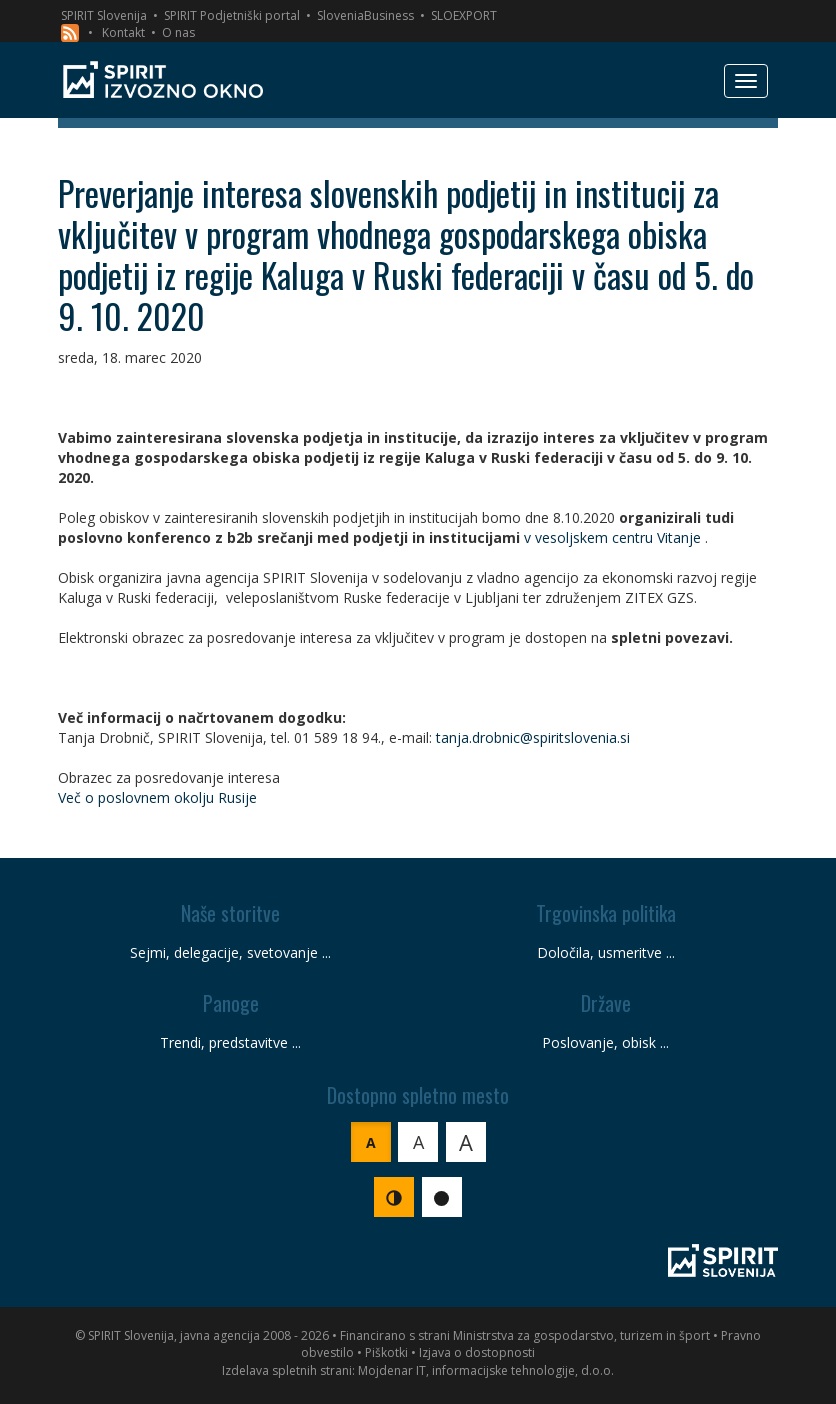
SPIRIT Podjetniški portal (232, 15)
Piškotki (386, 1352)
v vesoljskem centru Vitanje (612, 537)
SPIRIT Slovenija (104, 15)
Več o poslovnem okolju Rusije (157, 797)
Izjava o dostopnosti (477, 1352)
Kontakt (123, 32)
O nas (178, 32)
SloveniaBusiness (365, 15)
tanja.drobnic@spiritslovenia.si (533, 737)
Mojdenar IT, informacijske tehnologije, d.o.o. (486, 1370)
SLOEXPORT (464, 15)
